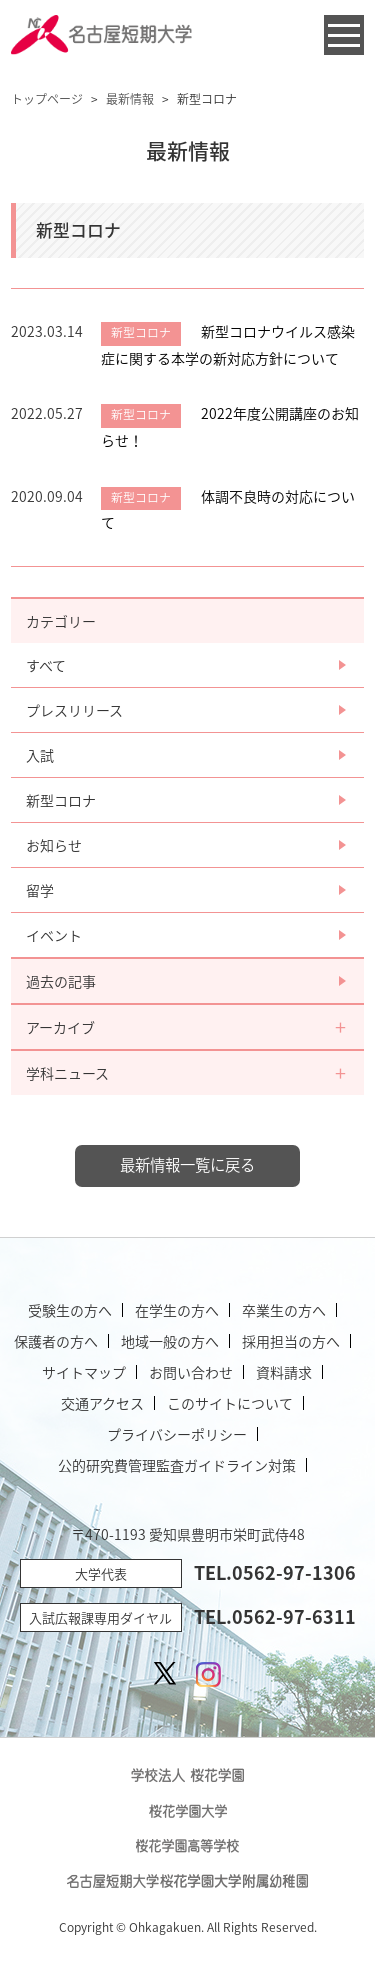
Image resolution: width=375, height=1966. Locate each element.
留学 (40, 890)
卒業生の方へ (284, 1310)
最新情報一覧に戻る (187, 1164)
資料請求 (284, 1372)
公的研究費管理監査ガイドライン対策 (177, 1465)
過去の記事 (61, 981)
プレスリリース (74, 710)
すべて (46, 665)
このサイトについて (230, 1403)
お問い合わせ (191, 1372)
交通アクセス (102, 1403)
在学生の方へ (177, 1310)
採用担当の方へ (291, 1341)
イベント (54, 935)
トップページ (47, 99)
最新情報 (130, 99)
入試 (40, 755)
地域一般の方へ (170, 1341)
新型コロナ (61, 800)
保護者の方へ (56, 1341)
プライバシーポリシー (177, 1434)
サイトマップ (84, 1372)
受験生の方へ (70, 1310)
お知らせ (54, 845)
